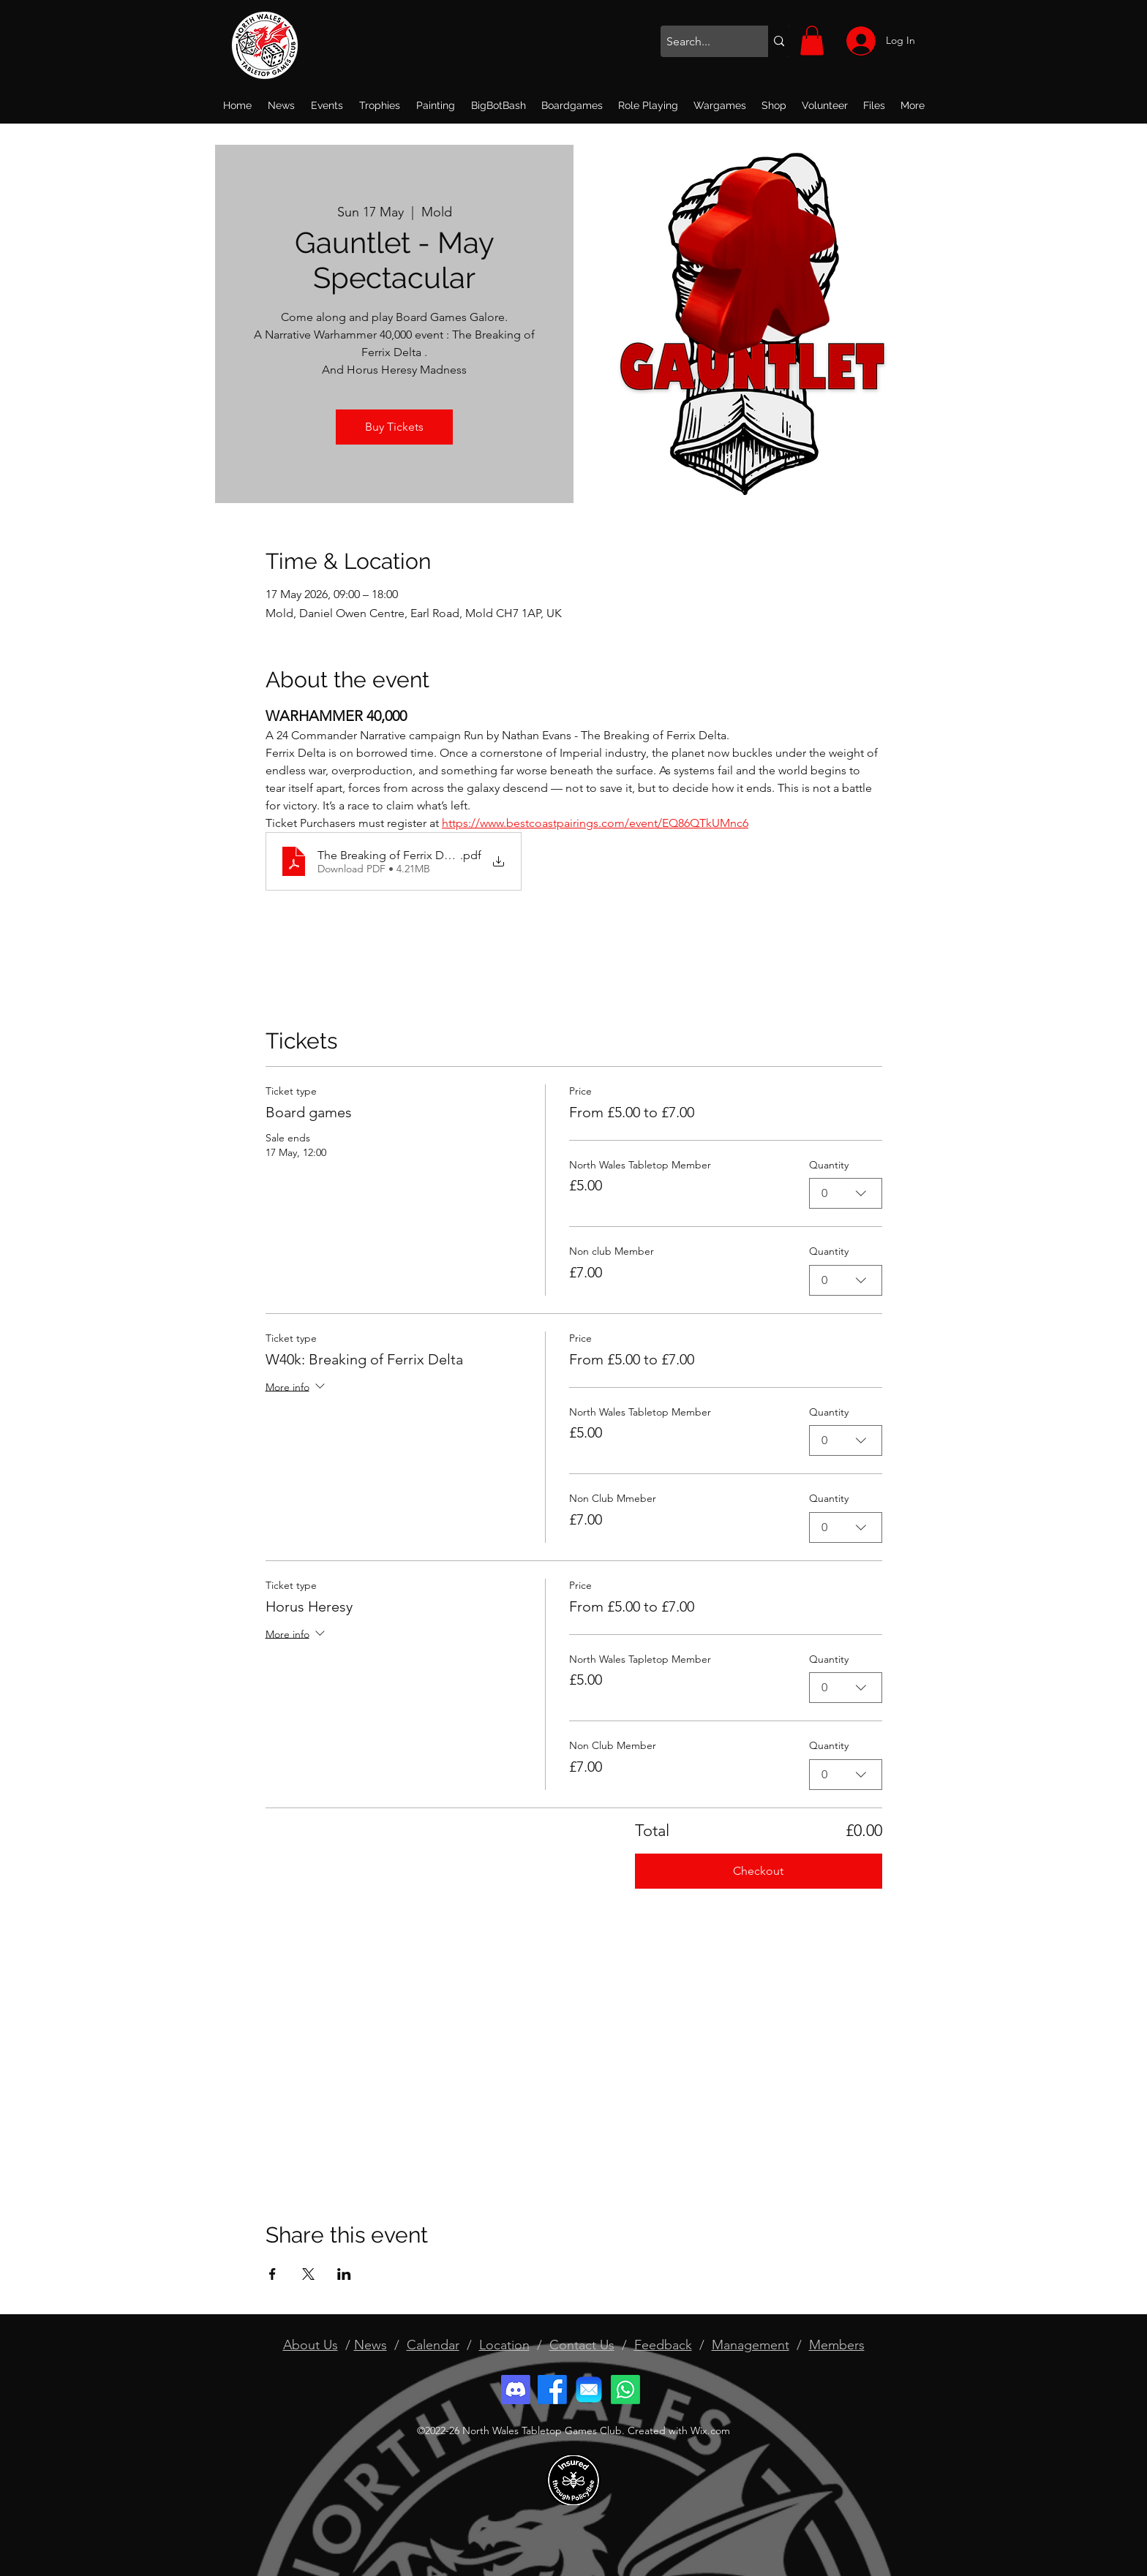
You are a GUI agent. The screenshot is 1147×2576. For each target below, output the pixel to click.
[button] (812, 41)
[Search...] (701, 42)
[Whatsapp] (625, 2389)
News (370, 2345)
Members (837, 2345)
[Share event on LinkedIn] (344, 2274)
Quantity (829, 1164)
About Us (310, 2345)
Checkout (758, 1871)
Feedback (663, 2345)
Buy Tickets (394, 427)
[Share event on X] (308, 2274)
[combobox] (845, 1194)
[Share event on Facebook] (272, 2274)
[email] (588, 2389)
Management (750, 2345)
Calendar (433, 2345)
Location (504, 2345)
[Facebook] (552, 2389)
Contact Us (581, 2345)
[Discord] (515, 2389)
